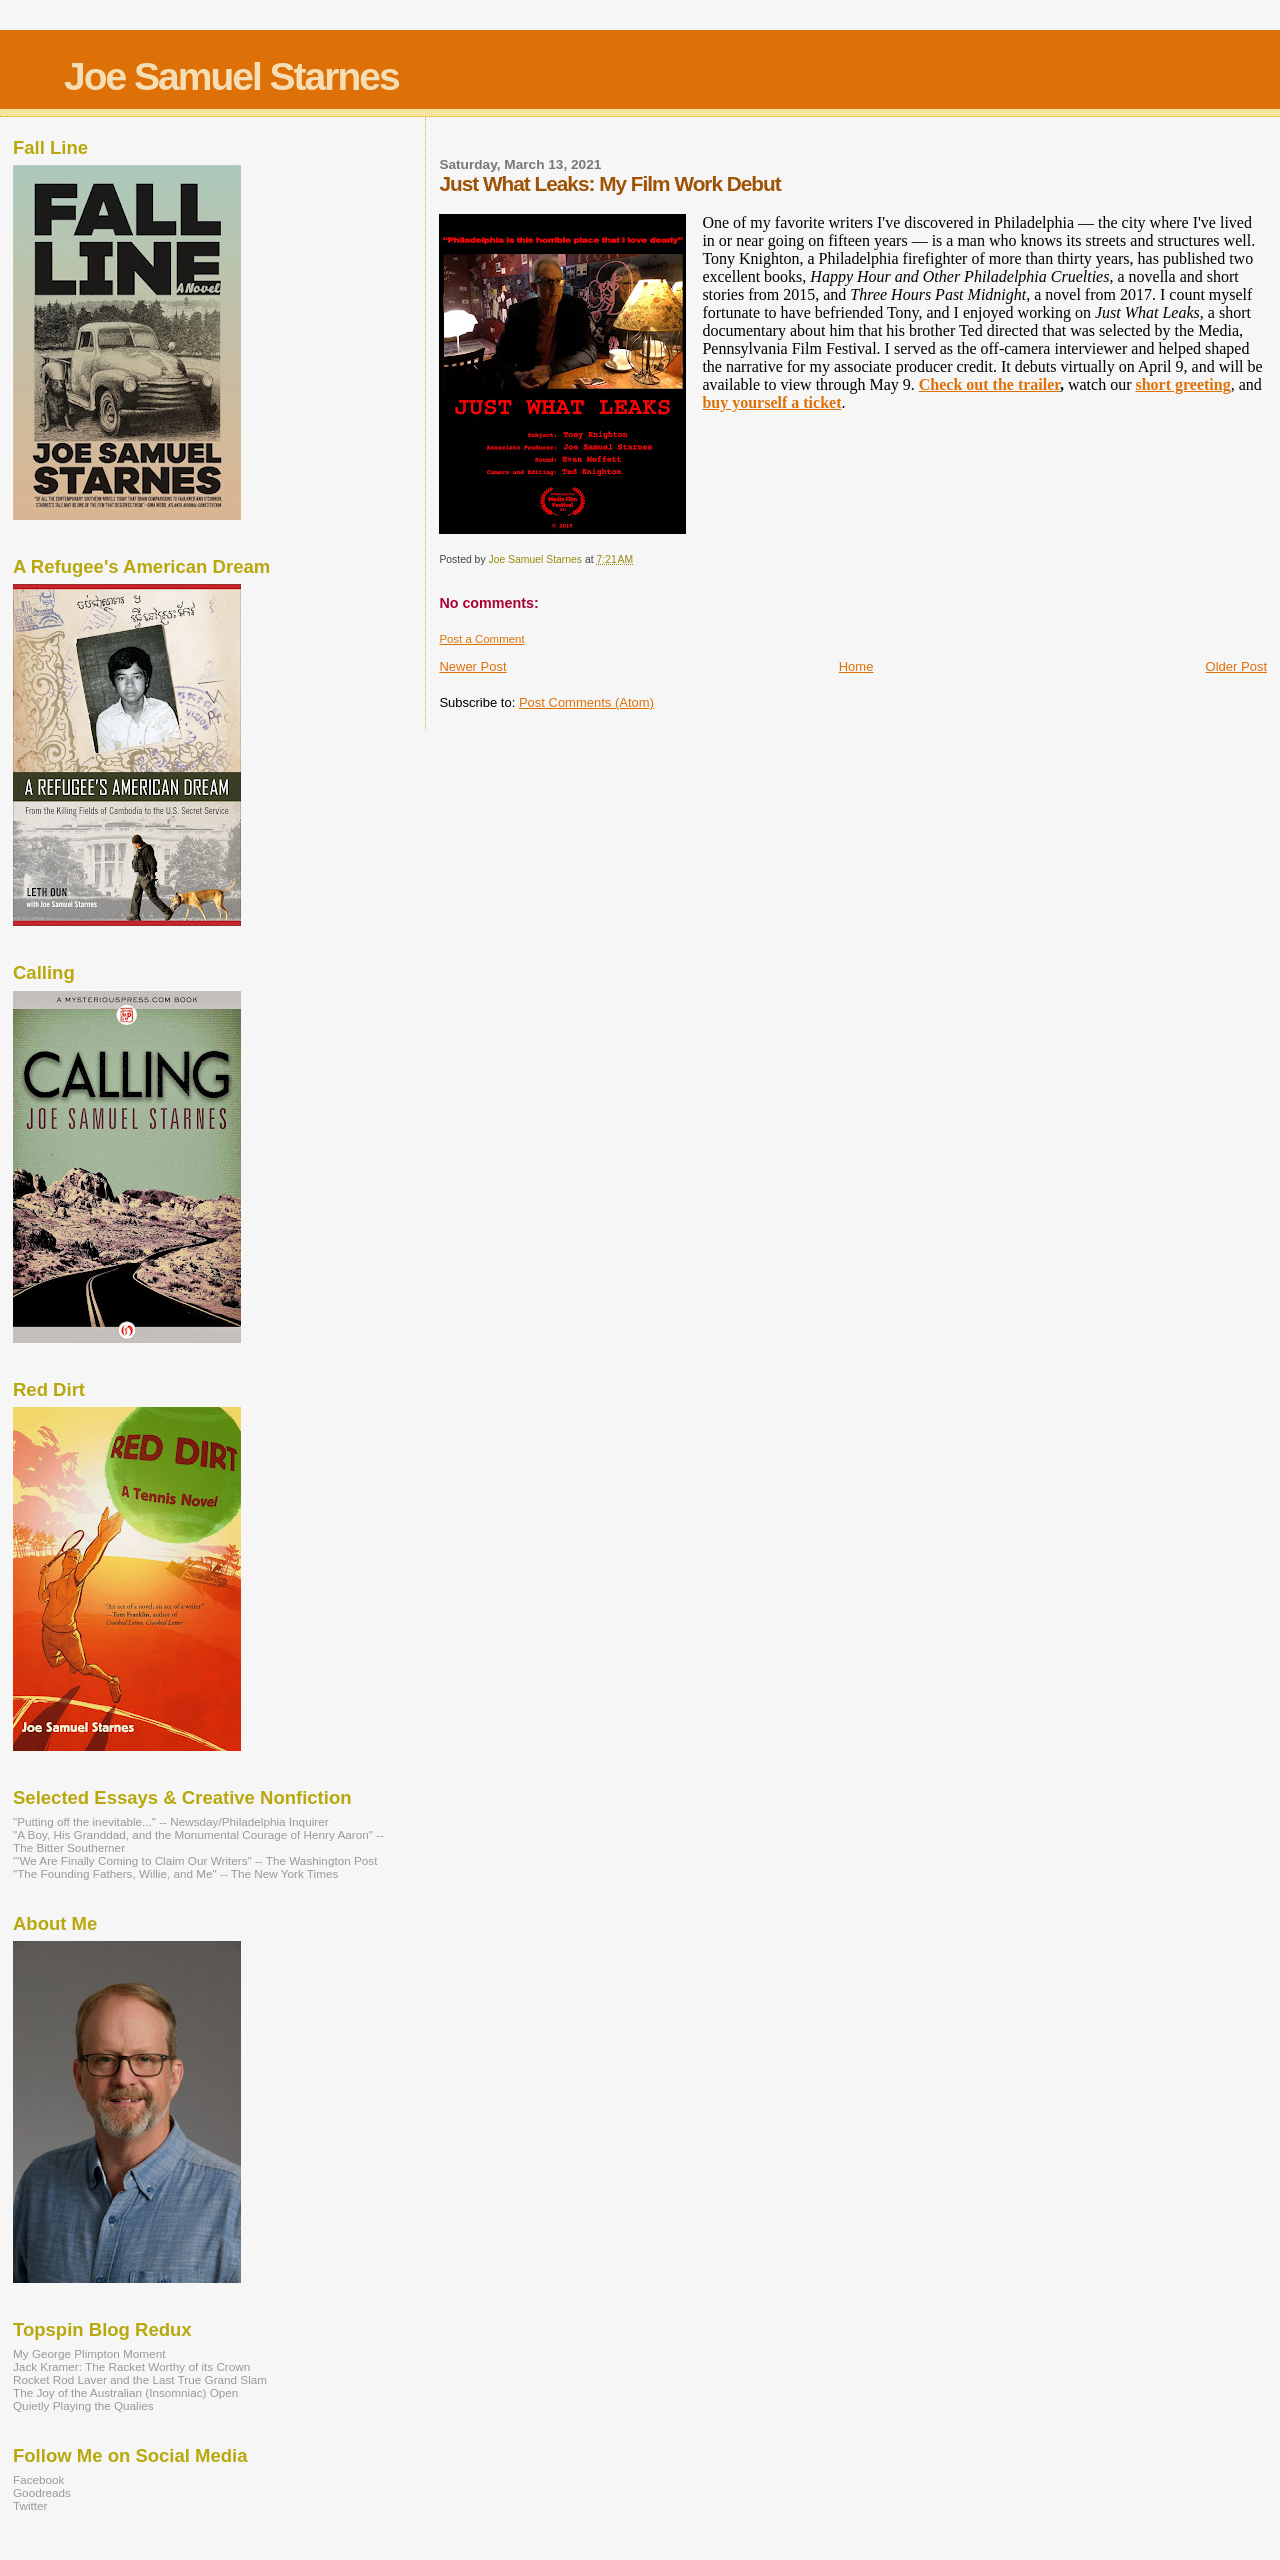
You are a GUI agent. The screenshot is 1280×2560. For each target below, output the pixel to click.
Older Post (1236, 666)
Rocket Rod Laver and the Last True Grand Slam (140, 2379)
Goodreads (42, 2492)
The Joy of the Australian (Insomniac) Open (125, 2392)
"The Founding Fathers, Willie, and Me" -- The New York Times (175, 1873)
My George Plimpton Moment (89, 2353)
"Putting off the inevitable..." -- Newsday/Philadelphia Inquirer (171, 1821)
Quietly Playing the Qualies (83, 2405)
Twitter (30, 2505)
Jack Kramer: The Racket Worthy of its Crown (131, 2366)
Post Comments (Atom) (586, 702)
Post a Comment (481, 639)
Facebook (38, 2479)
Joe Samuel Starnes (231, 76)
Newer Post (472, 666)
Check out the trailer (989, 384)
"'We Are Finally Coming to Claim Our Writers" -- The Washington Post (195, 1860)
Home (856, 666)
